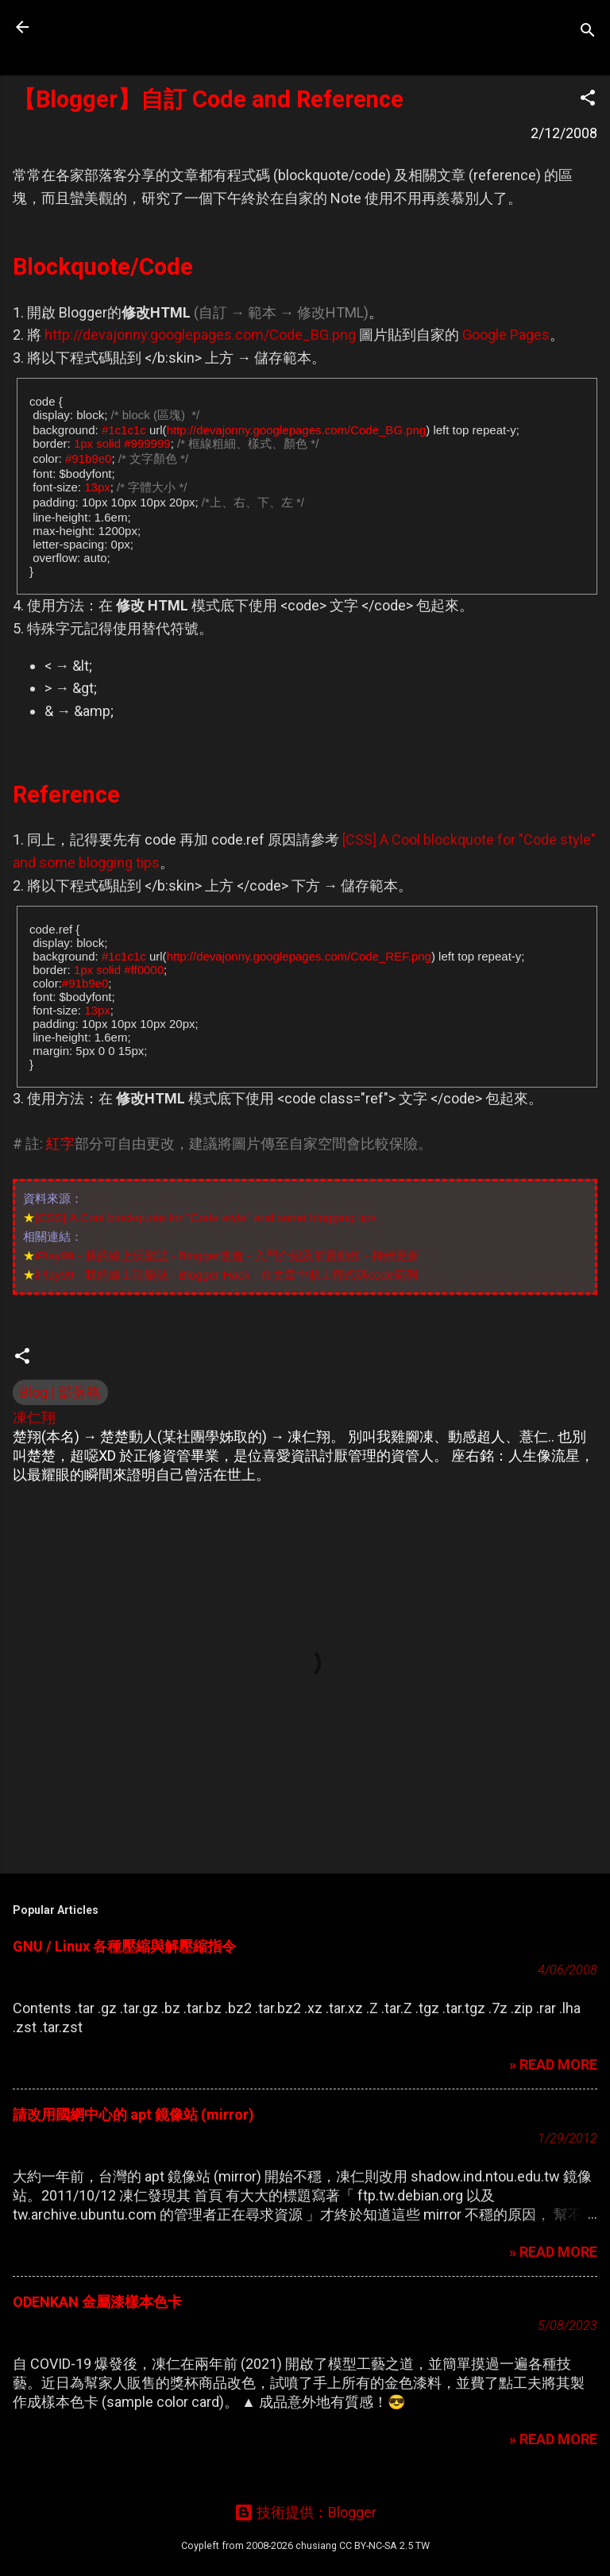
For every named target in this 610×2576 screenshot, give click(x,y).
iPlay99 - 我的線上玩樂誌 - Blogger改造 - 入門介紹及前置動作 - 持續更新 (227, 1255)
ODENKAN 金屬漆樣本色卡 (97, 2301)
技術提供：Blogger (305, 2512)
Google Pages (506, 334)
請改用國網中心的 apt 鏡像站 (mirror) (133, 2114)
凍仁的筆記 (113, 27)
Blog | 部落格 (60, 1392)
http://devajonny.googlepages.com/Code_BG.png (200, 334)
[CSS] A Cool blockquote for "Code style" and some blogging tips (205, 1217)
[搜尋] (587, 32)
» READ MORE (553, 2064)
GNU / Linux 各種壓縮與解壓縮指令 (124, 1946)
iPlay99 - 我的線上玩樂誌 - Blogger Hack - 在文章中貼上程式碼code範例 (226, 1274)
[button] (587, 100)
